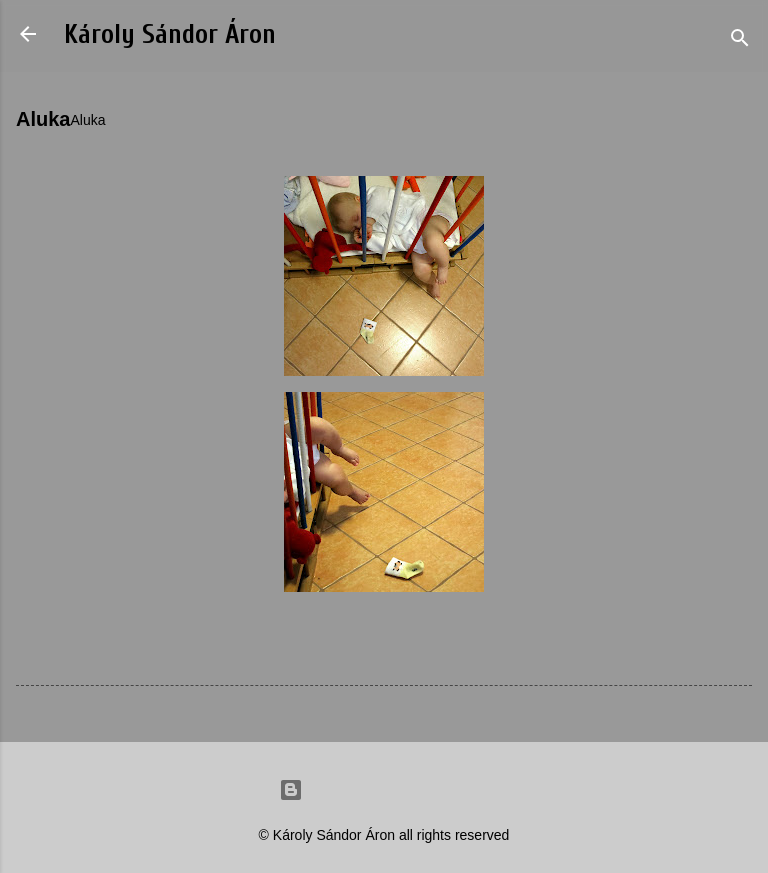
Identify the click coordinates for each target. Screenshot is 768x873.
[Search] (740, 40)
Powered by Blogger (384, 790)
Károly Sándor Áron (170, 34)
